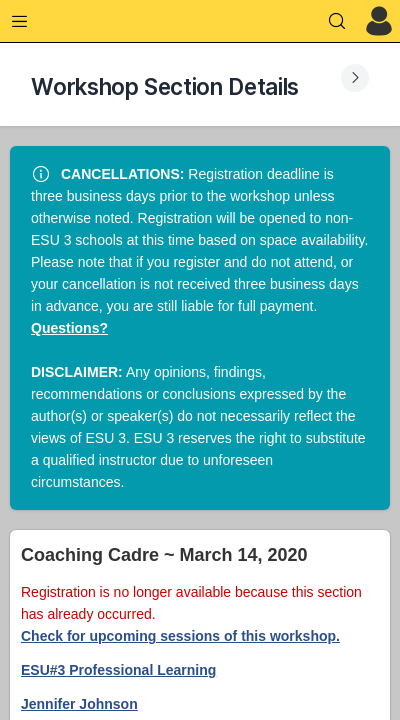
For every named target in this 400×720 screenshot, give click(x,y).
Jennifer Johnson (79, 704)
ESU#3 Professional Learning (118, 670)
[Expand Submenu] (355, 78)
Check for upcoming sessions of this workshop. (180, 636)
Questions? (69, 328)
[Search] (337, 21)
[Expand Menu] (20, 21)
